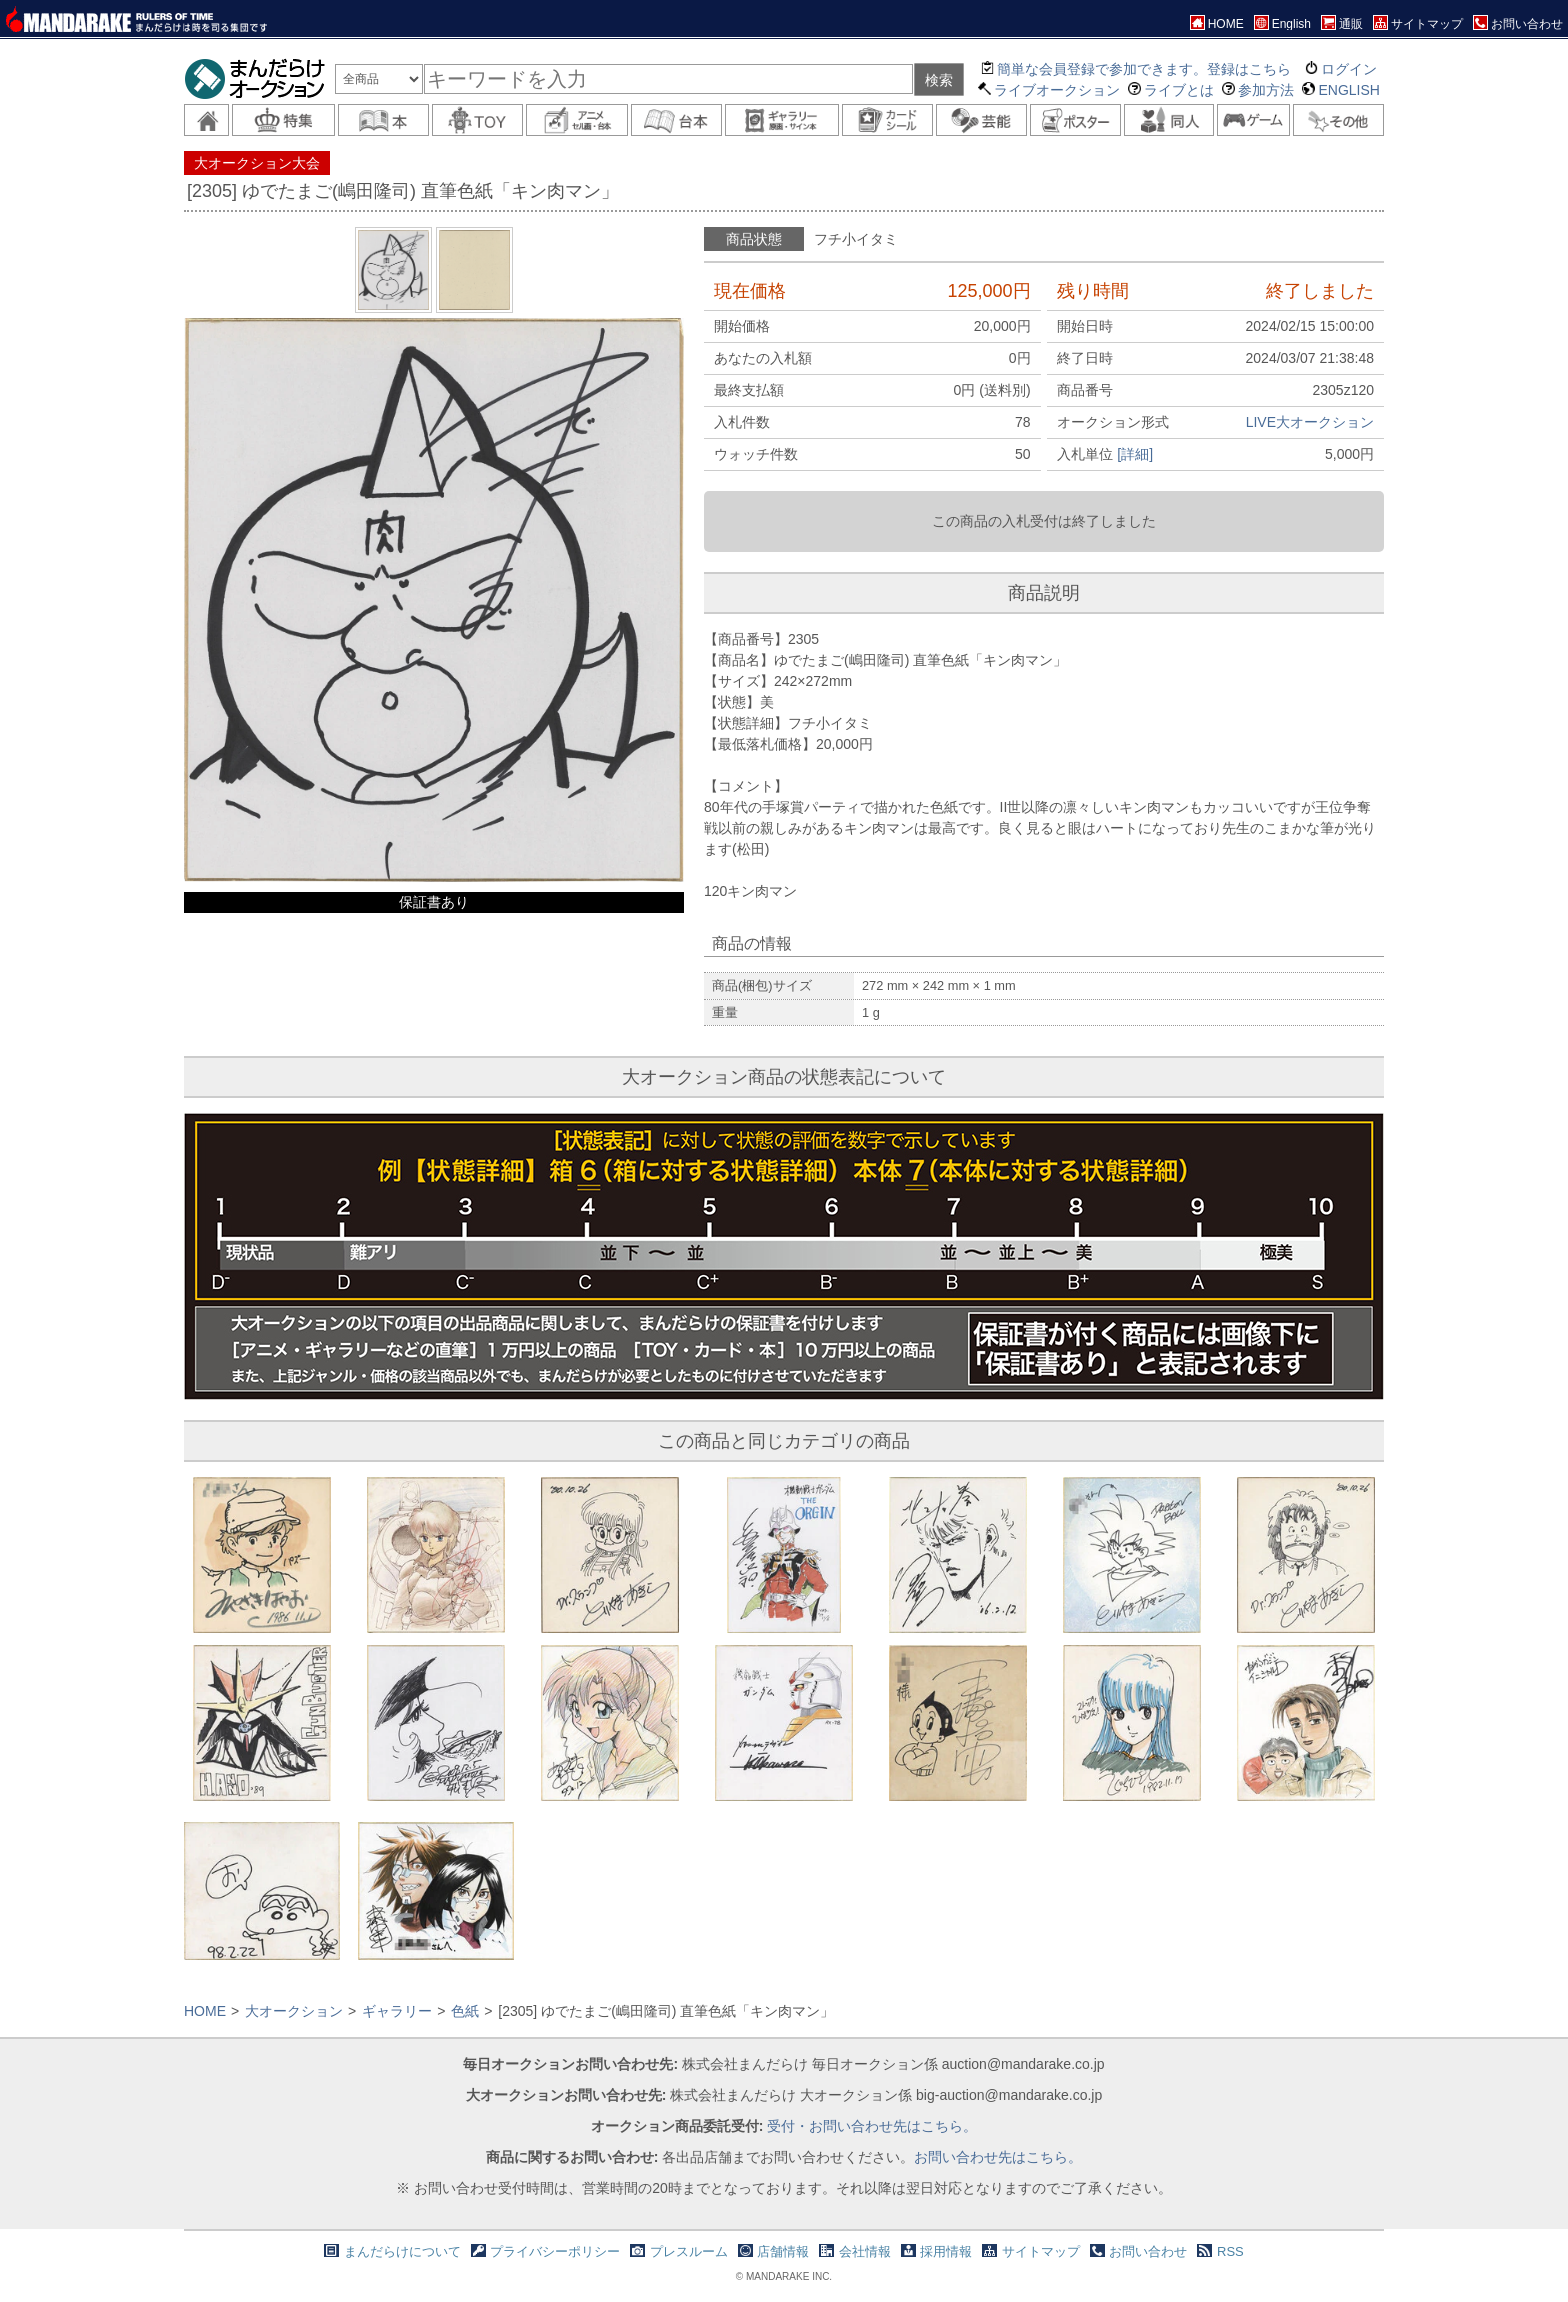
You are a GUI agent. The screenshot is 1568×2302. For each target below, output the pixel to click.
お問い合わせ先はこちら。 (998, 2157)
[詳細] (1135, 454)
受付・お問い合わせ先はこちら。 (872, 2126)
